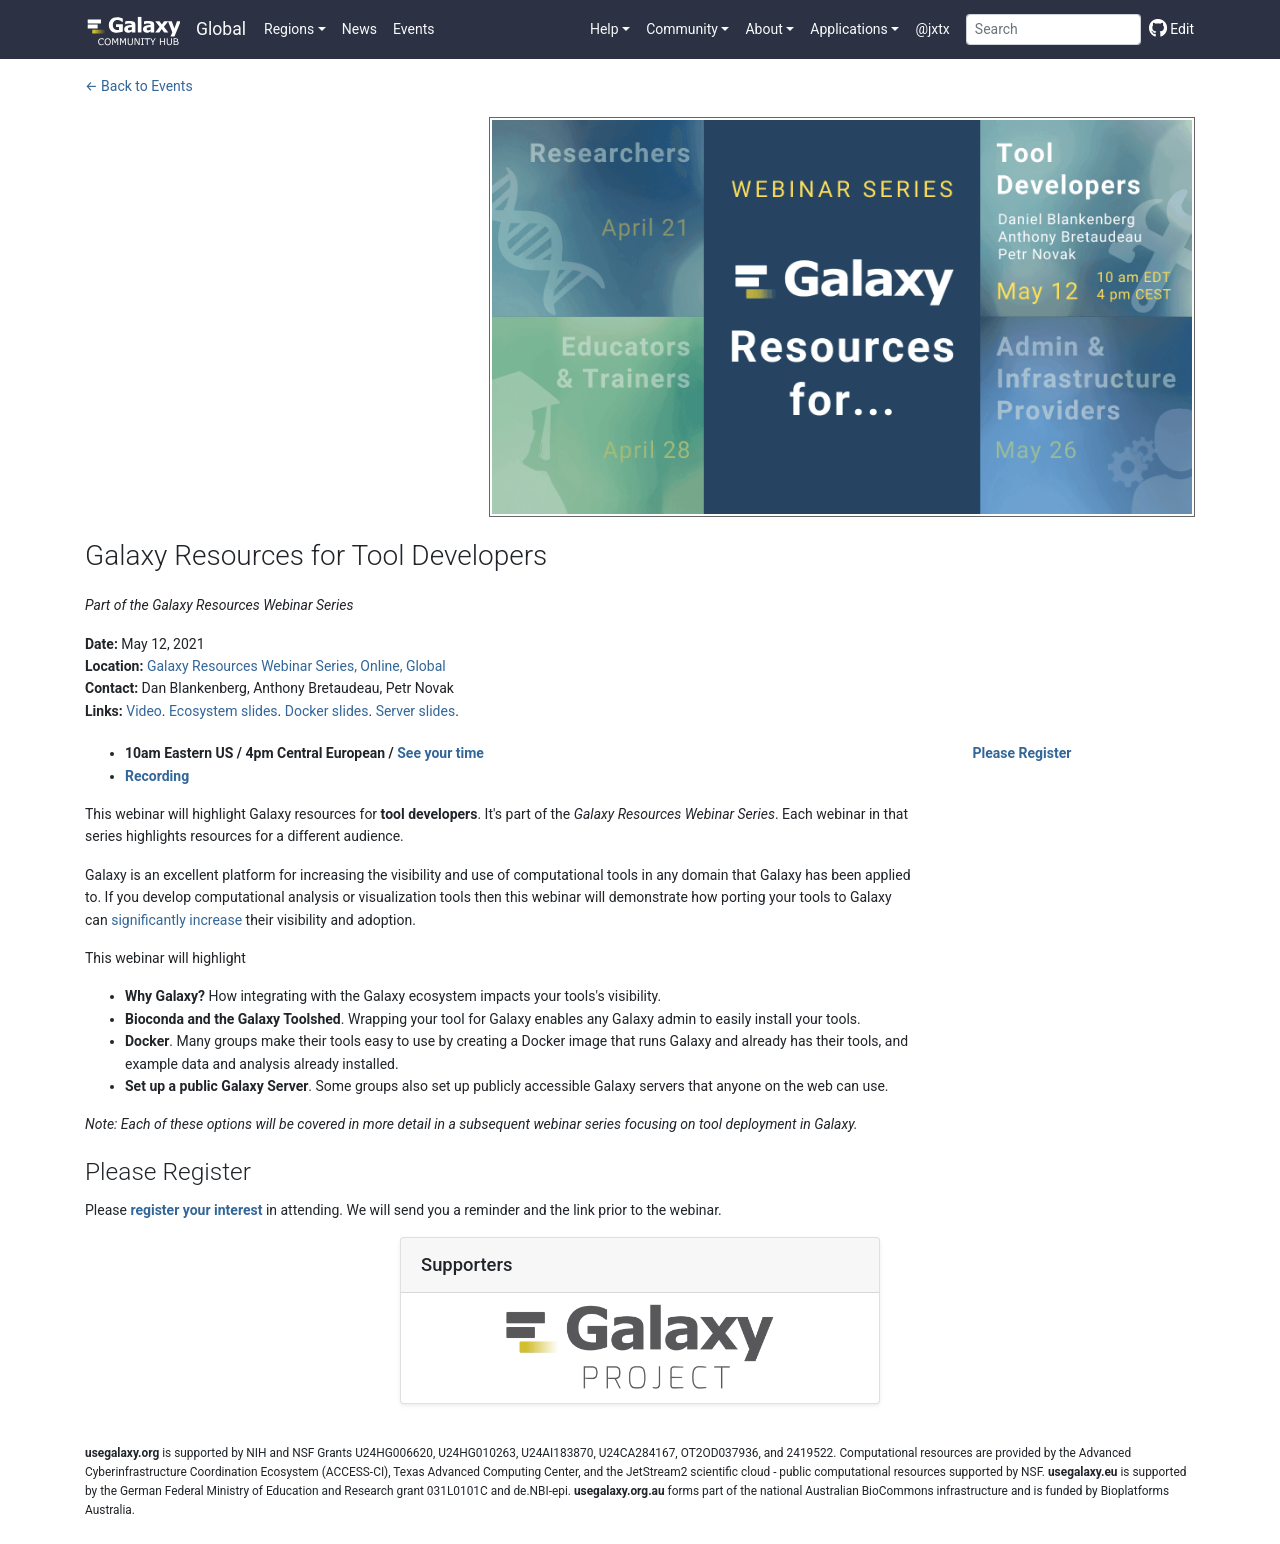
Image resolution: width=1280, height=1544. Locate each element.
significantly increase (176, 920)
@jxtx (932, 29)
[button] (295, 29)
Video (144, 711)
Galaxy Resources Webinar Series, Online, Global (296, 666)
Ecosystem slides (223, 711)
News (359, 29)
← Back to (139, 86)
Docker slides (327, 711)
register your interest (196, 1210)
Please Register (1022, 753)
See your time (440, 753)
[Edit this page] (1167, 29)
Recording (157, 776)
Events (413, 29)
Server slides (416, 711)
